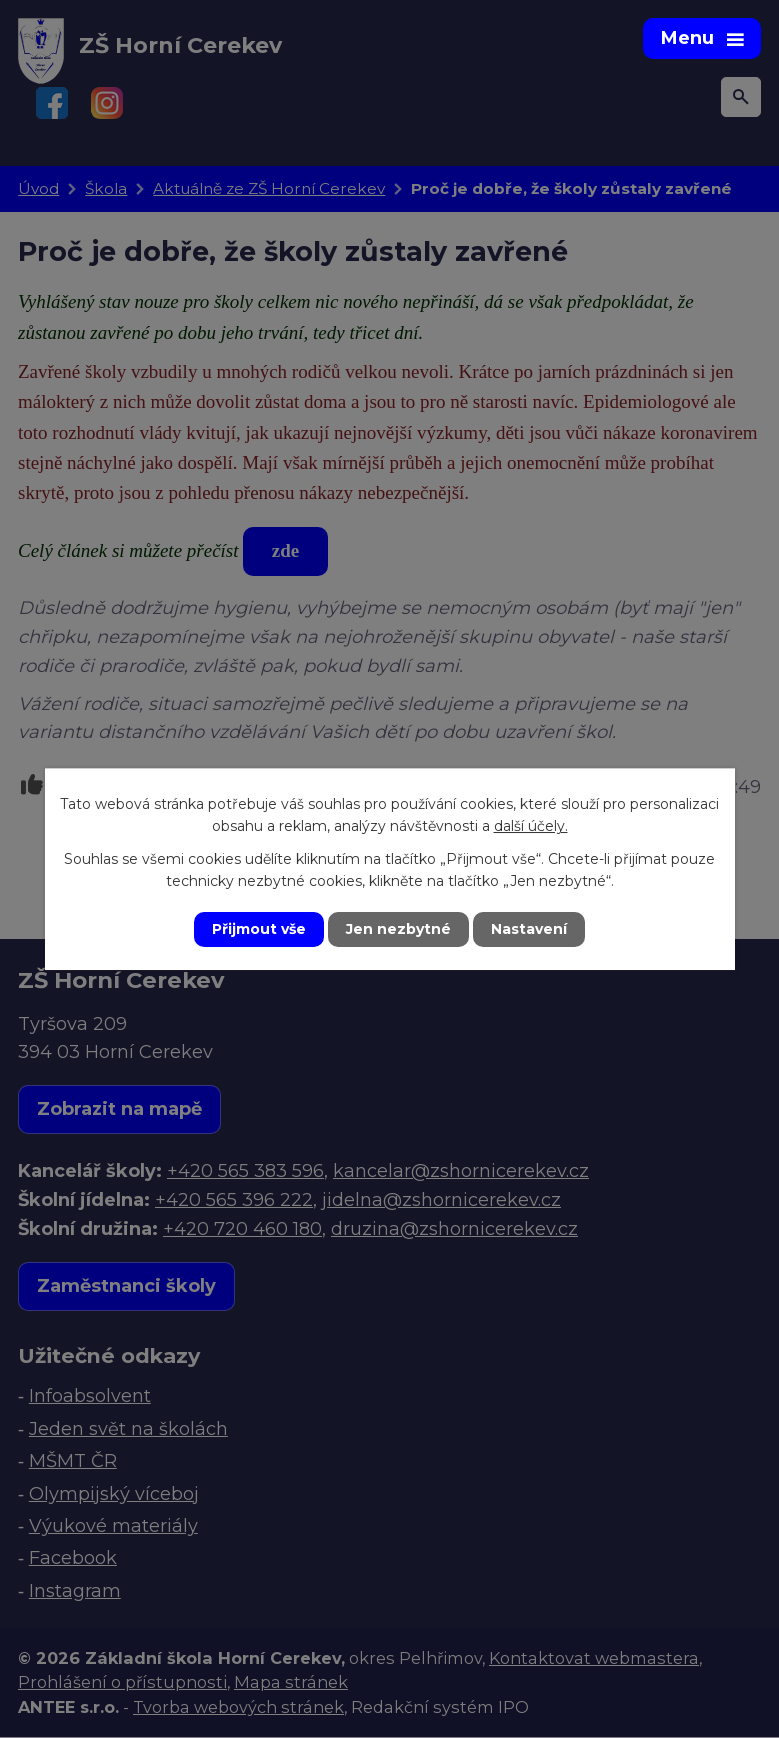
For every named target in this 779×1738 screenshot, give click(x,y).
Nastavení (529, 929)
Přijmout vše (259, 929)
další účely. (531, 826)
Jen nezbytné (398, 929)
